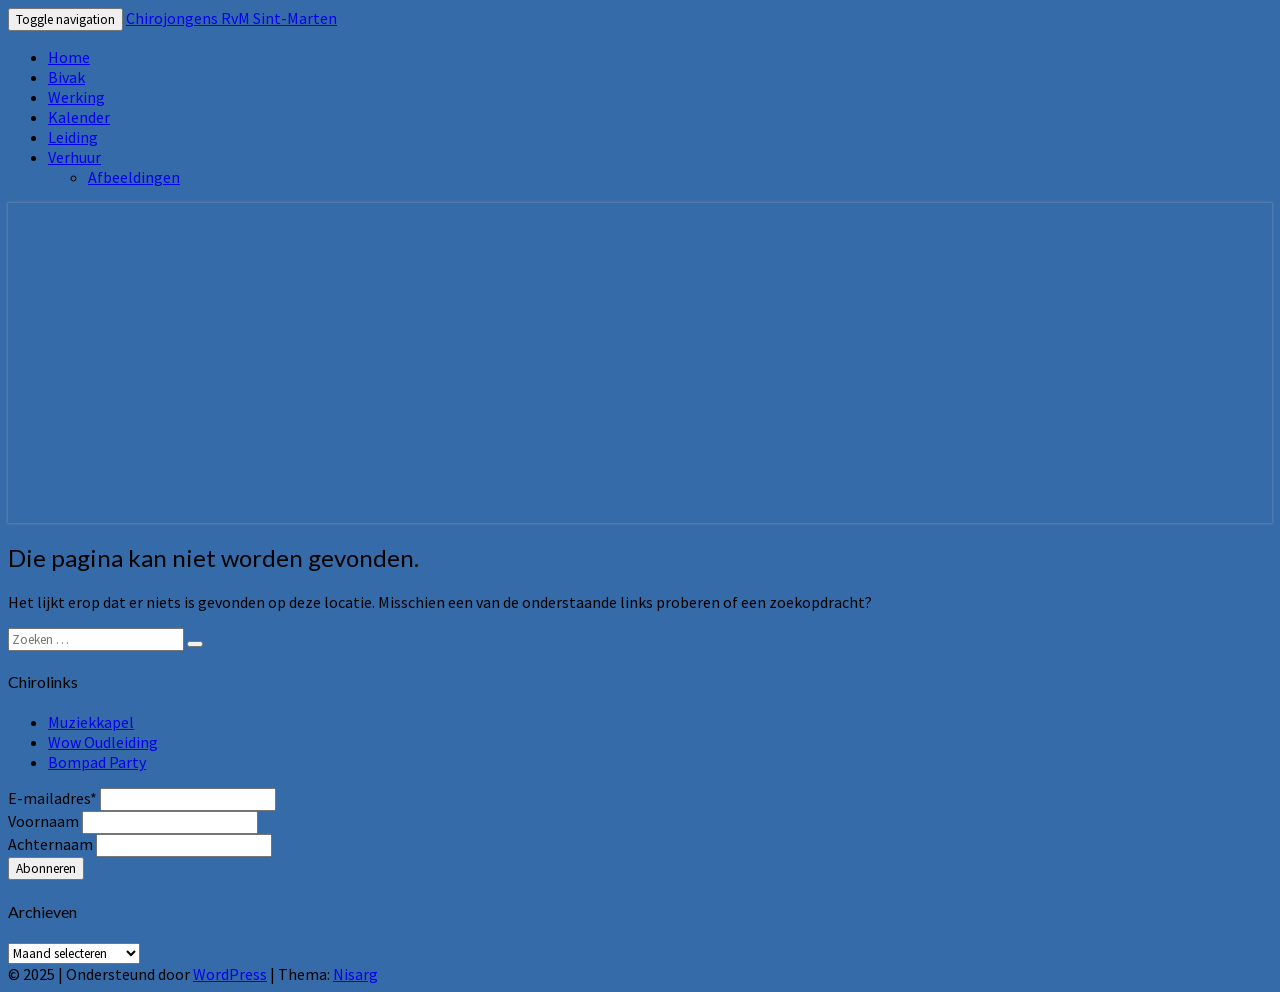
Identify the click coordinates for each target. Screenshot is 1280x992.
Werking (76, 97)
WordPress (230, 974)
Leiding (73, 137)
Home (69, 57)
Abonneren (46, 868)
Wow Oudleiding (103, 742)
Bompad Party (97, 762)
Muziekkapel (91, 722)
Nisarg (355, 974)
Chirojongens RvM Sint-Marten (231, 18)
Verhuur (74, 157)
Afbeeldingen (134, 177)
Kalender (79, 117)
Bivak (66, 77)
